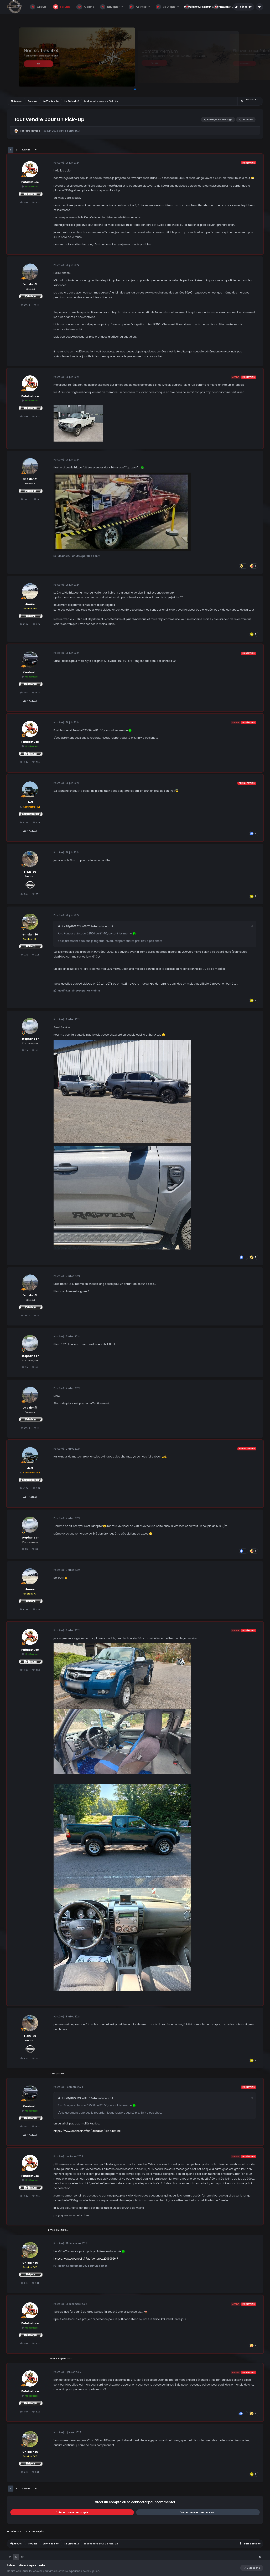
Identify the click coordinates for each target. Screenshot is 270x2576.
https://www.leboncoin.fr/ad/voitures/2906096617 (86, 2258)
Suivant (26, 149)
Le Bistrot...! (72, 131)
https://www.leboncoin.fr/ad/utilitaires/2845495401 (87, 2131)
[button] (135, 89)
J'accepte (251, 2568)
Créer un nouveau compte (72, 2512)
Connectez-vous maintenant (197, 2512)
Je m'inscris (100, 66)
